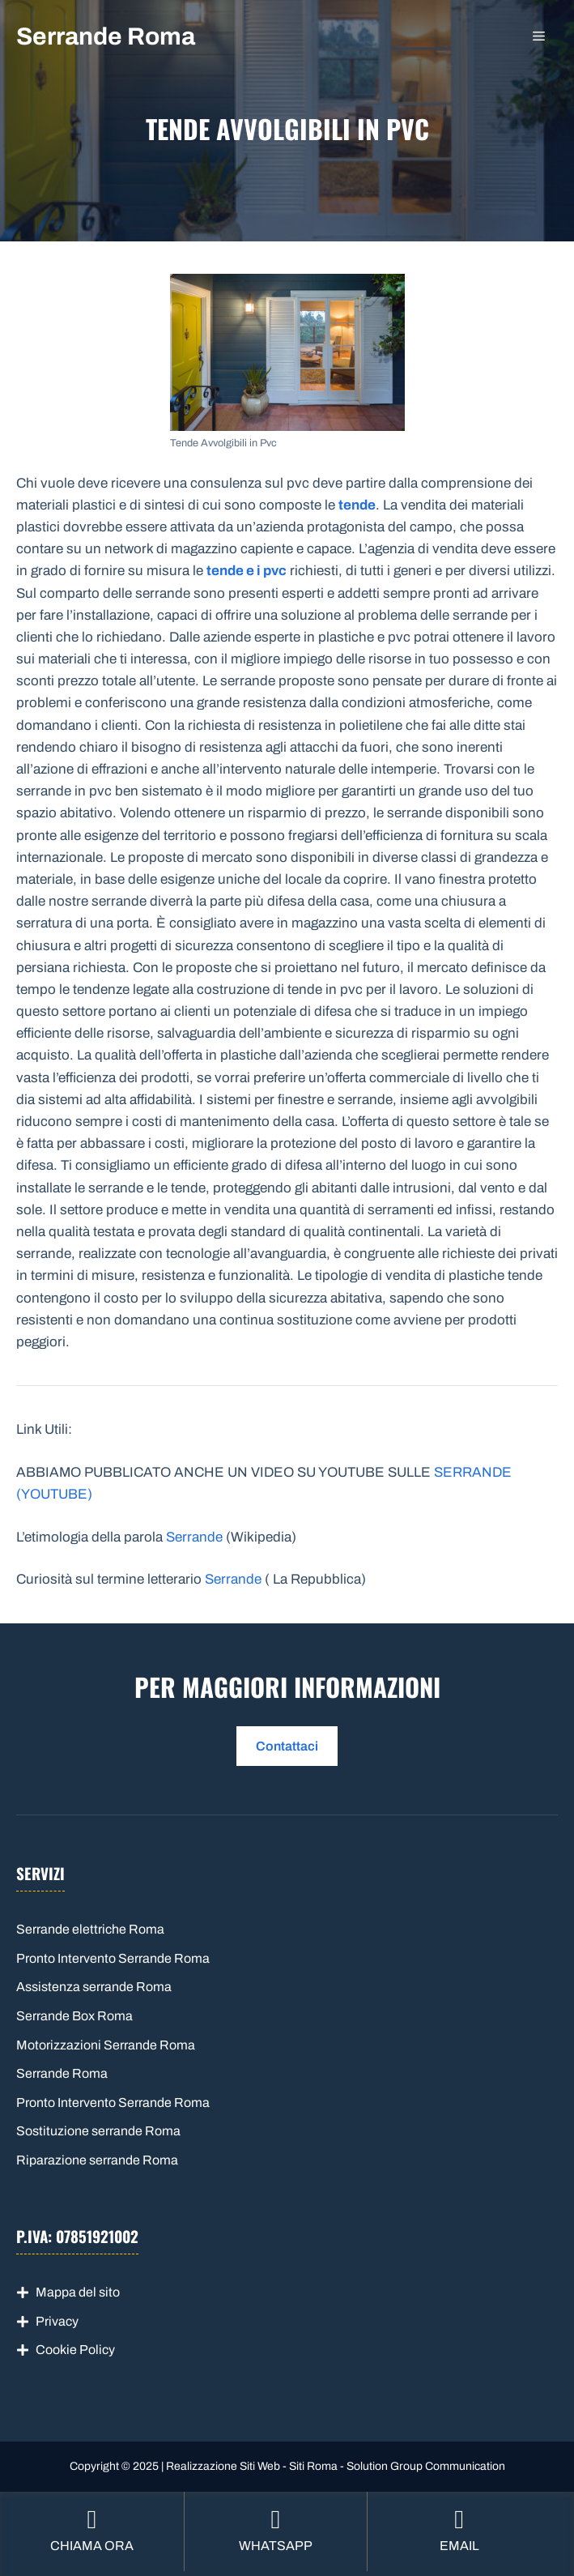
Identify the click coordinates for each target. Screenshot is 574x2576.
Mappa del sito (78, 2292)
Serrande (194, 1537)
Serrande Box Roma (74, 2016)
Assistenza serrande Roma (94, 1987)
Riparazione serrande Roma (97, 2160)
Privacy (57, 2321)
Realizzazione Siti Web (223, 2466)
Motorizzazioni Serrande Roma (105, 2045)
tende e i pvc (246, 570)
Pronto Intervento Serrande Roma (113, 1958)
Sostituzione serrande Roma (98, 2131)
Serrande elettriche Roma (90, 1929)
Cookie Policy (75, 2349)
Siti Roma (313, 2466)
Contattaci (287, 1746)
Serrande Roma (105, 36)
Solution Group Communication (426, 2466)
